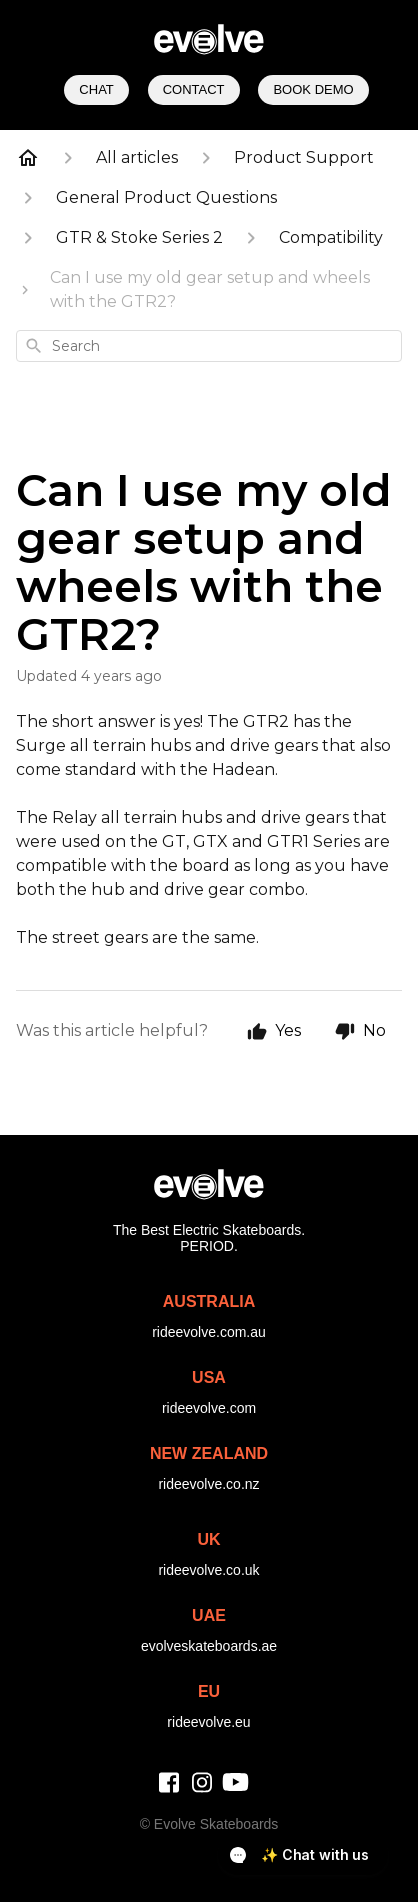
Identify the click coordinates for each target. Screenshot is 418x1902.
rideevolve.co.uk (208, 1570)
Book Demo (313, 89)
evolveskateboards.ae (209, 1646)
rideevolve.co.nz (208, 1484)
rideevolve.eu (208, 1722)
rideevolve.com (209, 1408)
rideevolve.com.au (209, 1332)
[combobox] (209, 346)
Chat (96, 89)
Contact (194, 89)
